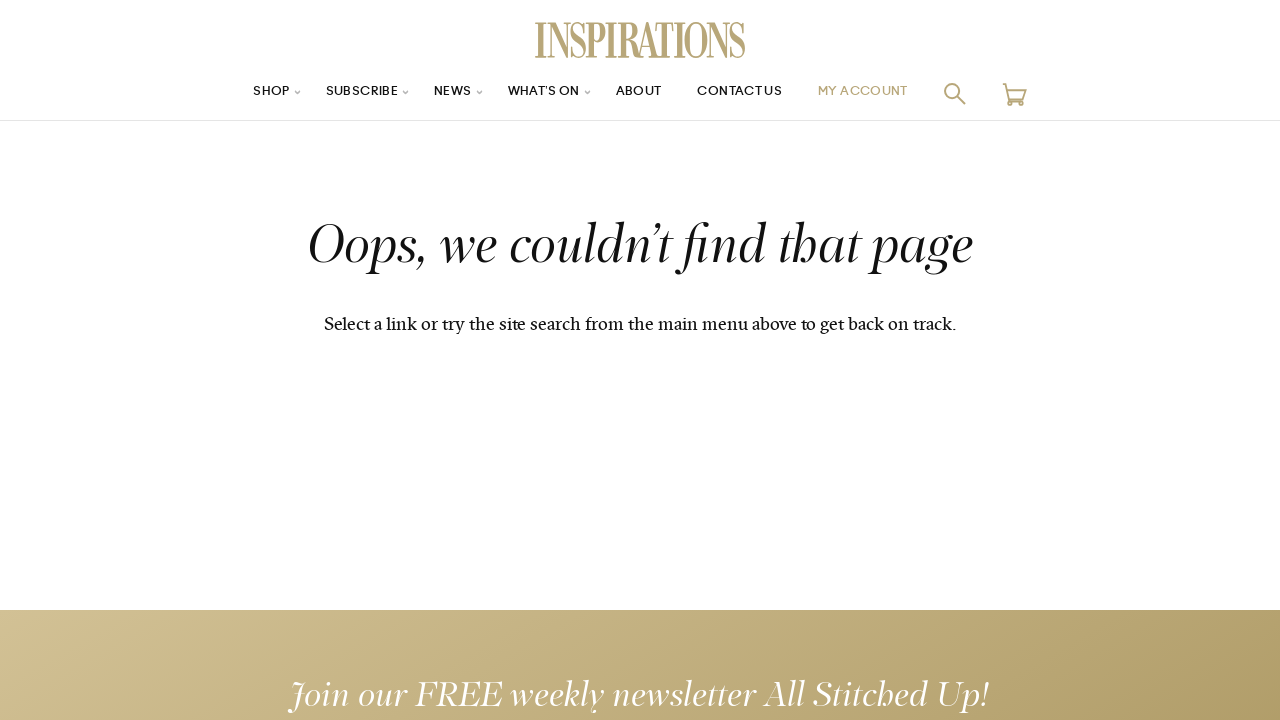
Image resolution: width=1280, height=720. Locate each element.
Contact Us (751, 93)
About (640, 93)
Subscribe (340, 93)
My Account (889, 93)
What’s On (537, 93)
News (438, 93)
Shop (241, 93)
